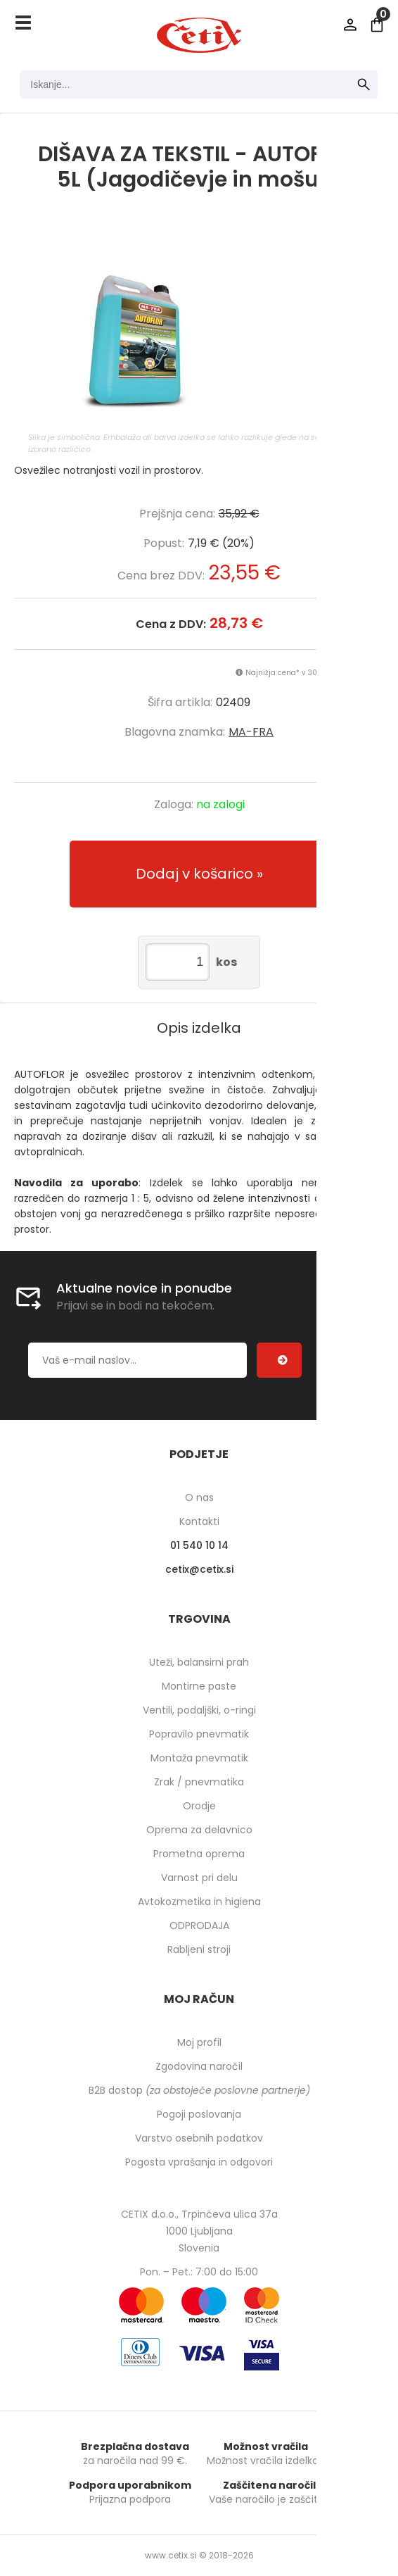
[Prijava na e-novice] (279, 1360)
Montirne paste (199, 1686)
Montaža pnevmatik (199, 1758)
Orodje (199, 1806)
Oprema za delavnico (199, 1830)
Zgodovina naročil (199, 2066)
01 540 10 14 (199, 1545)
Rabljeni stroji (199, 1949)
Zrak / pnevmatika (199, 1782)
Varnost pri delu (199, 1878)
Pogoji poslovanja (199, 2114)
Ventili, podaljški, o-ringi (199, 1710)
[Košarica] (377, 24)
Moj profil (199, 2042)
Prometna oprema (199, 1854)
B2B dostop (199, 2090)
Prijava (350, 24)
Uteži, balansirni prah (199, 1662)
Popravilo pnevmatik (199, 1734)
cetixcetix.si (199, 1569)
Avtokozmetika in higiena (199, 1902)
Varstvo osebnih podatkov (199, 2138)
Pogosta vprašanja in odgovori (199, 2162)
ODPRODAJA (199, 1925)
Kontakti (199, 1521)
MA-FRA (251, 732)
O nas (199, 1497)
